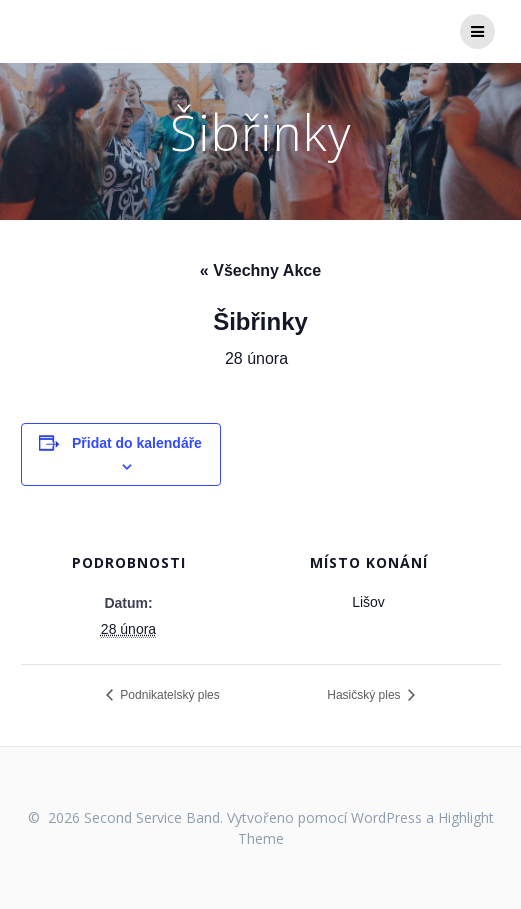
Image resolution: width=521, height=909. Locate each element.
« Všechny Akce (260, 270)
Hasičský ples (365, 695)
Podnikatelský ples (168, 695)
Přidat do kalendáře (137, 443)
